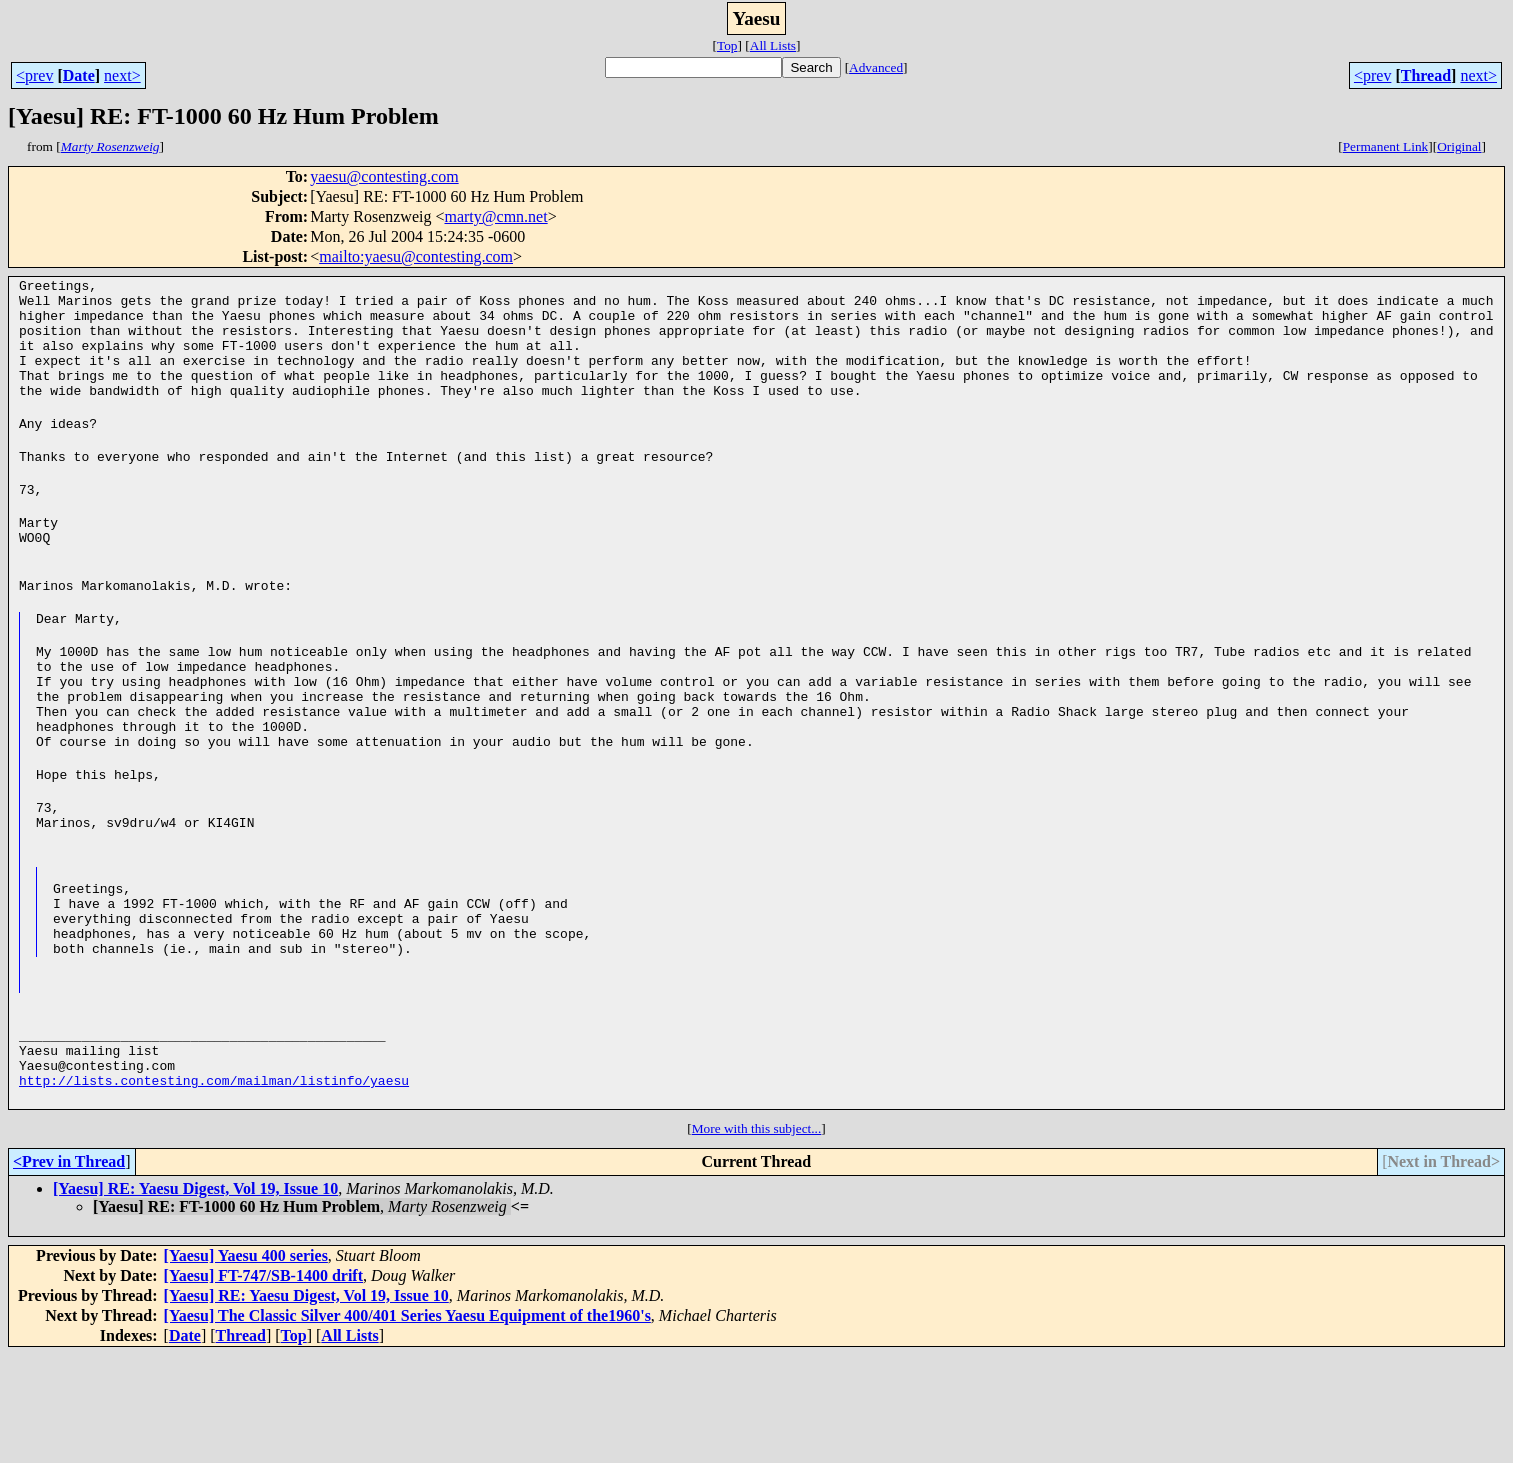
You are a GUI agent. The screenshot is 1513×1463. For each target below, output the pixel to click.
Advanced (876, 67)
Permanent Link (1386, 146)
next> (122, 75)
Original (1459, 146)
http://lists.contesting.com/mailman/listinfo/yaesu (214, 1188)
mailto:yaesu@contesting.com (416, 256)
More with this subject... (757, 1236)
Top (727, 45)
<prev (34, 75)
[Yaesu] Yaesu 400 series (246, 1363)
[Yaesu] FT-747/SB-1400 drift (263, 1383)
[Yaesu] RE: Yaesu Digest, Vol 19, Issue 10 (195, 1296)
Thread (1426, 75)
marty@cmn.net (495, 216)
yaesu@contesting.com (384, 176)
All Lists (773, 45)
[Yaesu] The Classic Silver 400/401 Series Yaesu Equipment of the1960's (407, 1423)
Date (79, 75)
